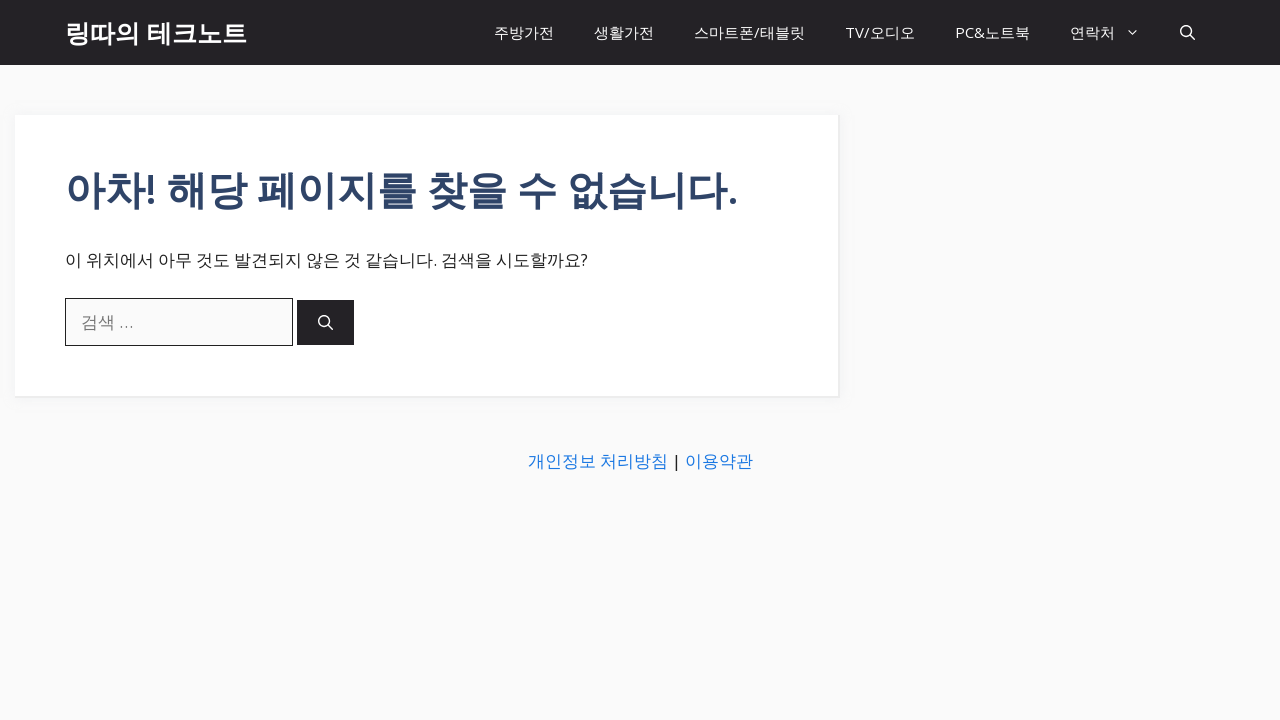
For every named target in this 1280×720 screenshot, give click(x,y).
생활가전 (624, 32)
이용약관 (719, 460)
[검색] (325, 322)
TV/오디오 (880, 32)
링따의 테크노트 (156, 32)
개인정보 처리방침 (598, 460)
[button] (1187, 32)
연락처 (1115, 32)
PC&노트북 (992, 32)
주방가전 (524, 32)
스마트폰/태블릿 (749, 32)
